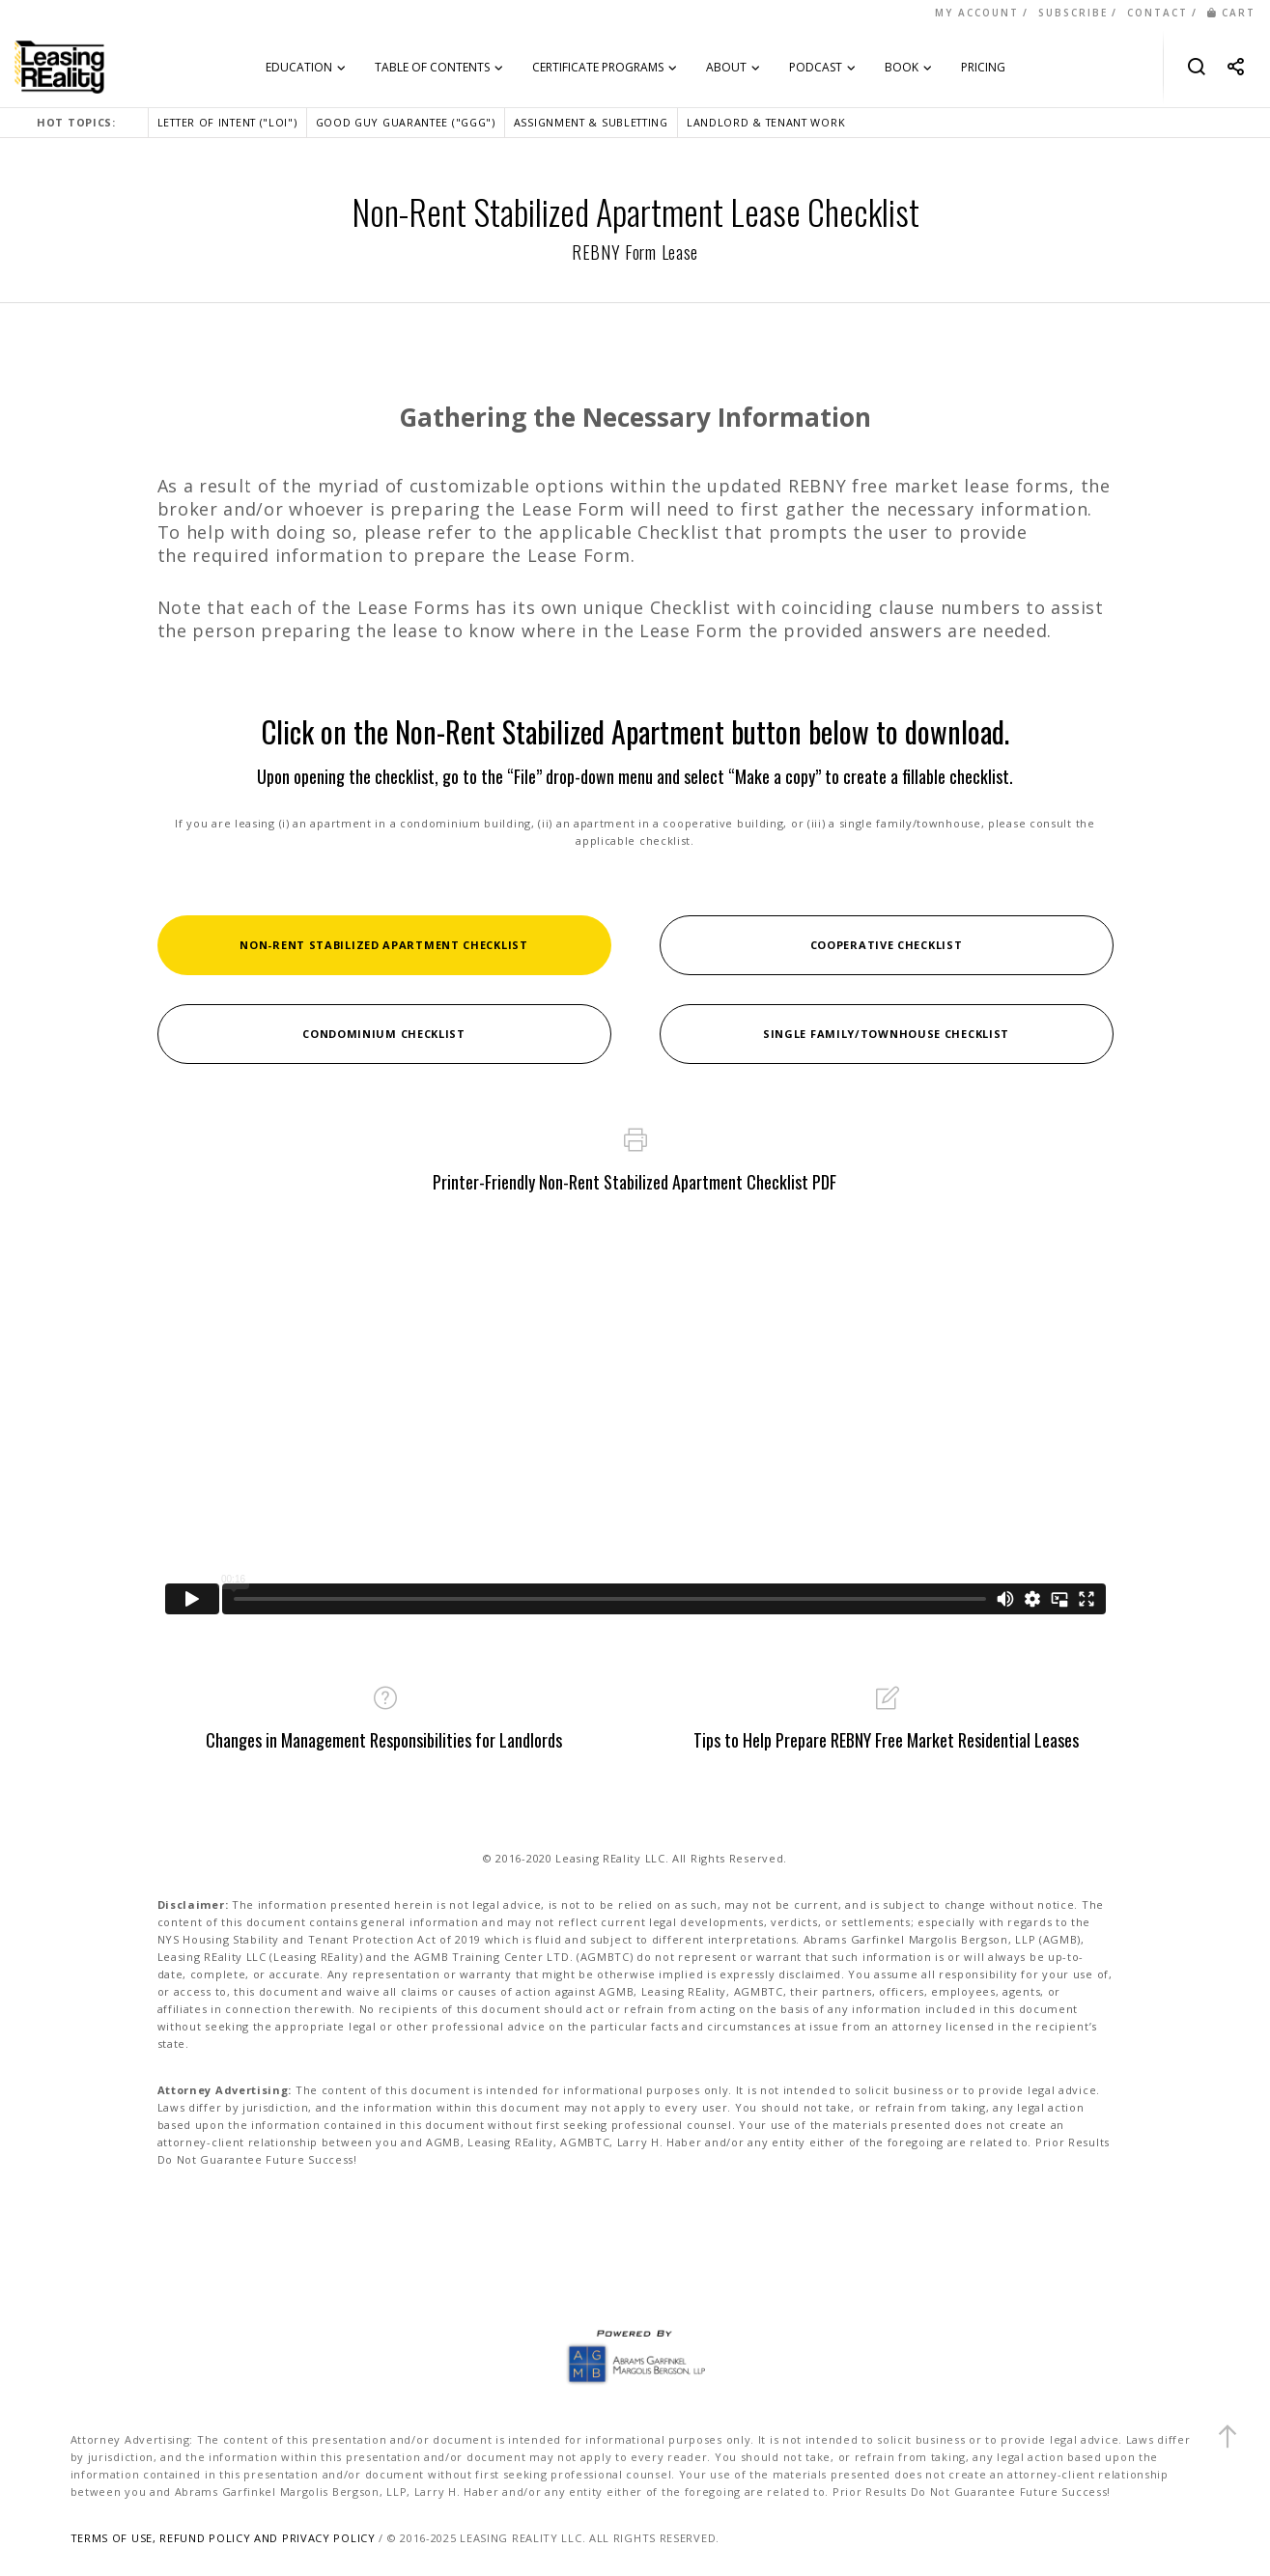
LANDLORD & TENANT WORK (766, 122)
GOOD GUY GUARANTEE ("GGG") (405, 122)
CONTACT (1157, 12)
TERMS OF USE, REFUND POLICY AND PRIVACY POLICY (223, 2538)
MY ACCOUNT (977, 12)
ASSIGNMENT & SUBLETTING (591, 122)
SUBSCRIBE (1073, 12)
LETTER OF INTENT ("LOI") (227, 122)
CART (1231, 12)
